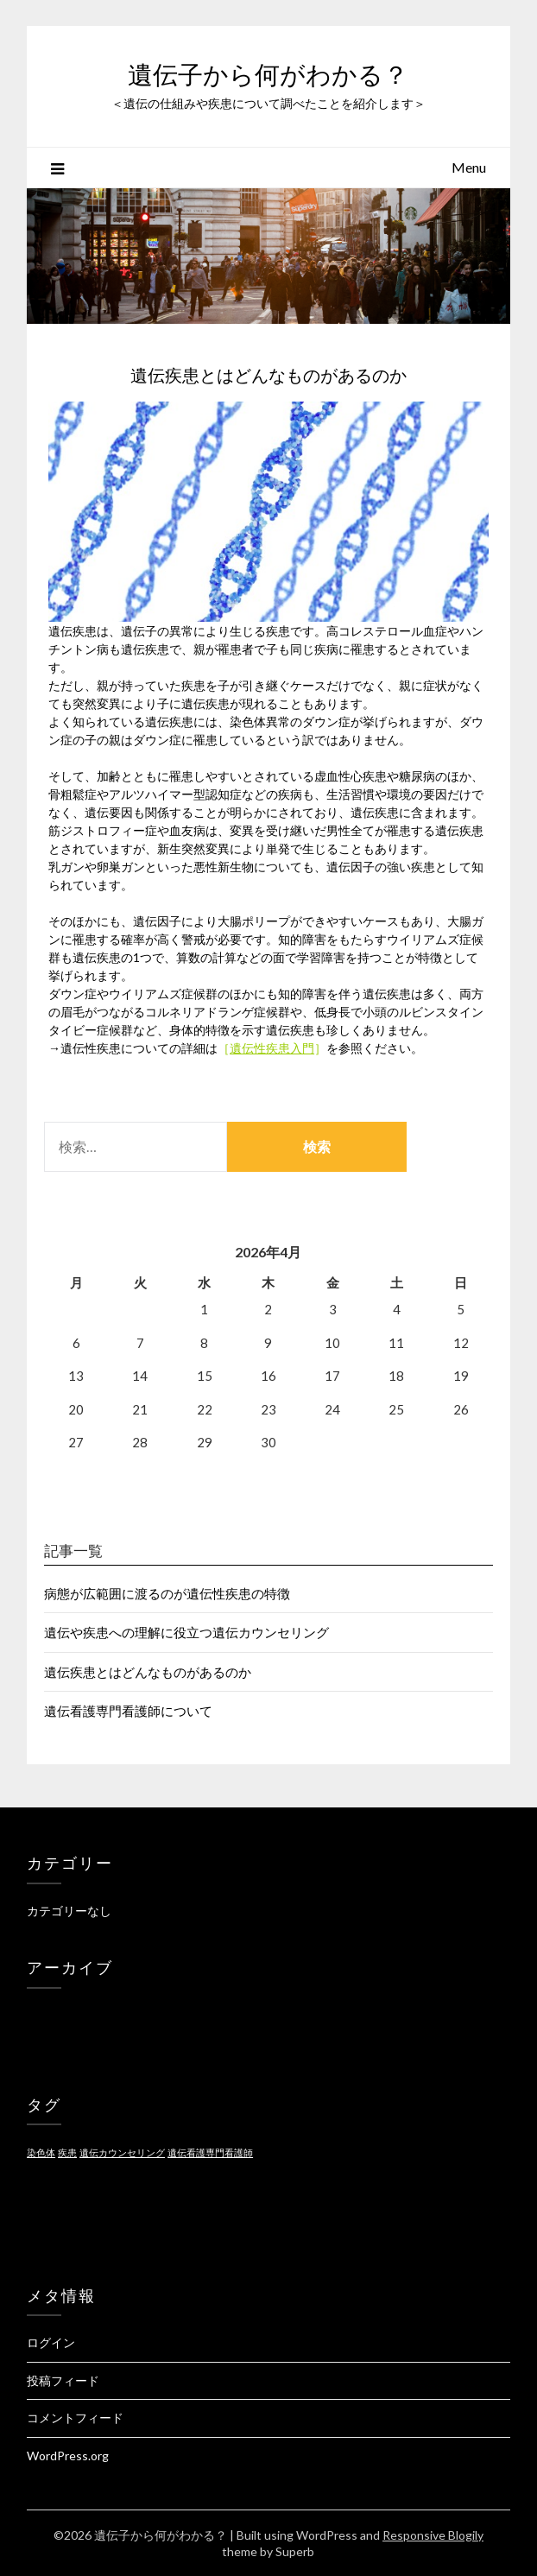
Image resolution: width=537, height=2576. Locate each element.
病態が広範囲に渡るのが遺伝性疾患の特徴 (167, 1593)
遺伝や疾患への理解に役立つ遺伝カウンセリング (186, 1632)
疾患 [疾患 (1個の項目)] (67, 2152)
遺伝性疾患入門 (272, 1048)
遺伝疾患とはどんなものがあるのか (147, 1672)
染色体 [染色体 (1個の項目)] (41, 2152)
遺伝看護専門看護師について (128, 1710)
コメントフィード (75, 2417)
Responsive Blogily (432, 2535)
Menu (469, 167)
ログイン (51, 2342)
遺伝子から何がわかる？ (268, 75)
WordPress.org (68, 2455)
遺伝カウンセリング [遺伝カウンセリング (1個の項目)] (122, 2152)
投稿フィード (63, 2380)
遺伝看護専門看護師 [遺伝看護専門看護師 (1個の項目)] (210, 2152)
